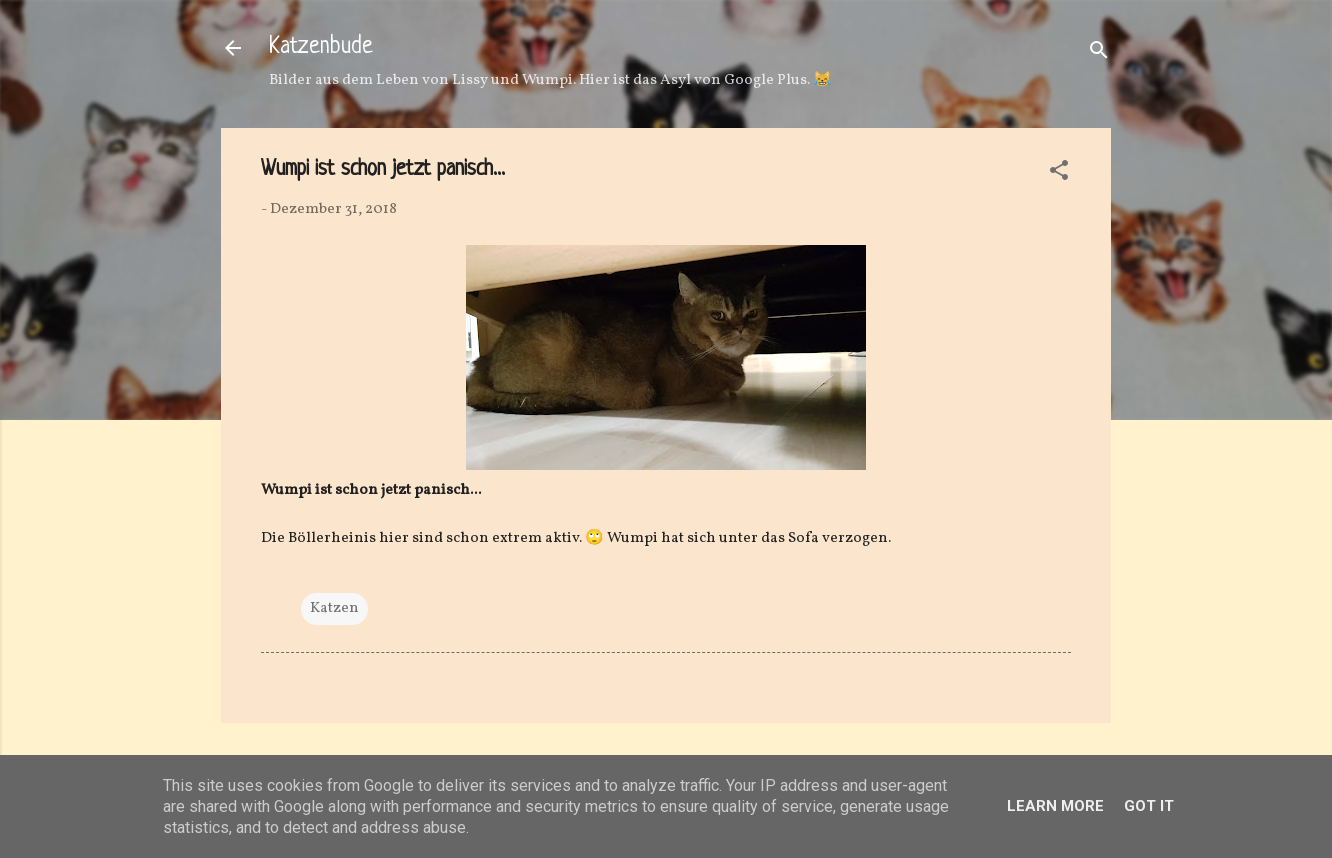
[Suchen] (1099, 54)
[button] (1059, 174)
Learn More (1055, 806)
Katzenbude (321, 47)
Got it (1149, 806)
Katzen (334, 608)
